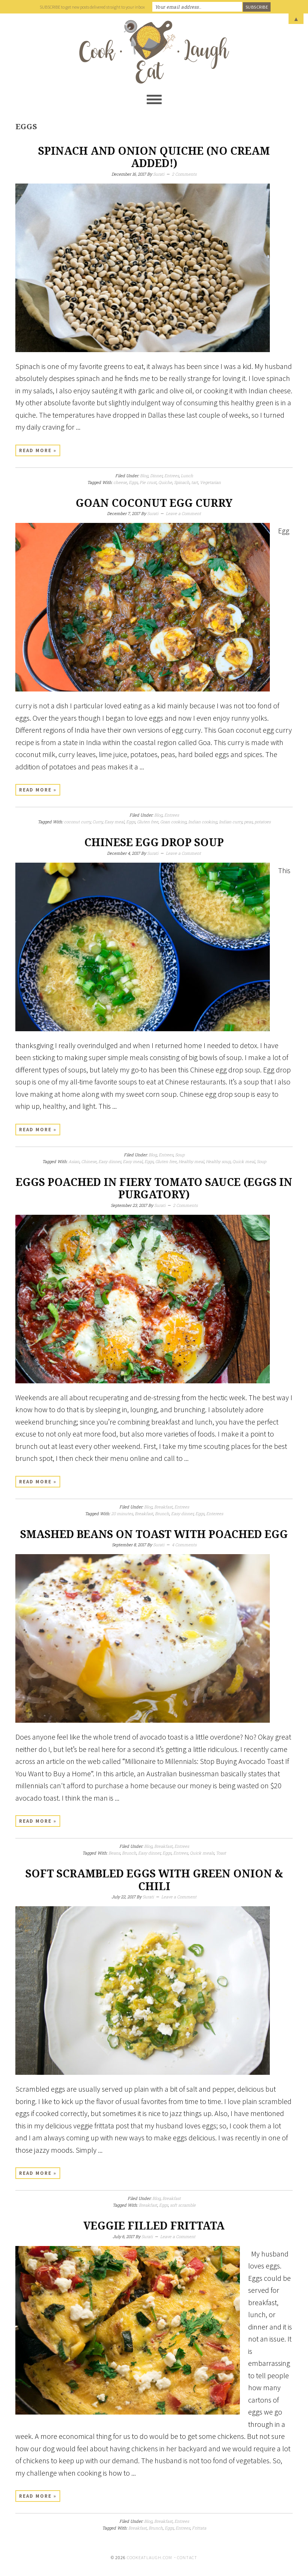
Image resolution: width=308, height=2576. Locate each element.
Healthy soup (218, 1161)
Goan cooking (173, 821)
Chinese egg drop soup (154, 842)
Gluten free (147, 821)
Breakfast (163, 1507)
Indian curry (230, 821)
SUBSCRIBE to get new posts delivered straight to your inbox (92, 7)
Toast (221, 1853)
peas (248, 821)
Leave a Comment (183, 513)
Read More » (38, 450)
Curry (97, 821)
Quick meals (202, 1853)
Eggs (133, 482)
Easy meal (114, 821)
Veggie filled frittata (154, 2226)
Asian (73, 1161)
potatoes (262, 821)
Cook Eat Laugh (154, 51)
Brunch (162, 1513)
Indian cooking (202, 821)
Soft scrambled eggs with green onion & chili (154, 1880)
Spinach (181, 482)
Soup (180, 1154)
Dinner (156, 475)
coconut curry (77, 821)
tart (194, 482)
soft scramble (183, 2205)
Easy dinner (109, 1161)
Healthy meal (191, 1161)
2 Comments (184, 174)
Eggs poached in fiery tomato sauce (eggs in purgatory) (154, 1188)
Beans (114, 1853)
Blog (144, 475)
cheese (120, 482)
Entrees (171, 475)
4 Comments (184, 1544)
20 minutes (122, 1513)
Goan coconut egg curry (154, 503)
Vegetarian (210, 482)
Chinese (89, 1161)
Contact (187, 2557)
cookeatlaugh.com (149, 2557)
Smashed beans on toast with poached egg (154, 1534)
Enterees (214, 1513)
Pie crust (148, 482)
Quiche (165, 482)
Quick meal (243, 1161)
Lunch (187, 475)
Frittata (199, 2528)
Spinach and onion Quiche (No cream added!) (154, 157)
